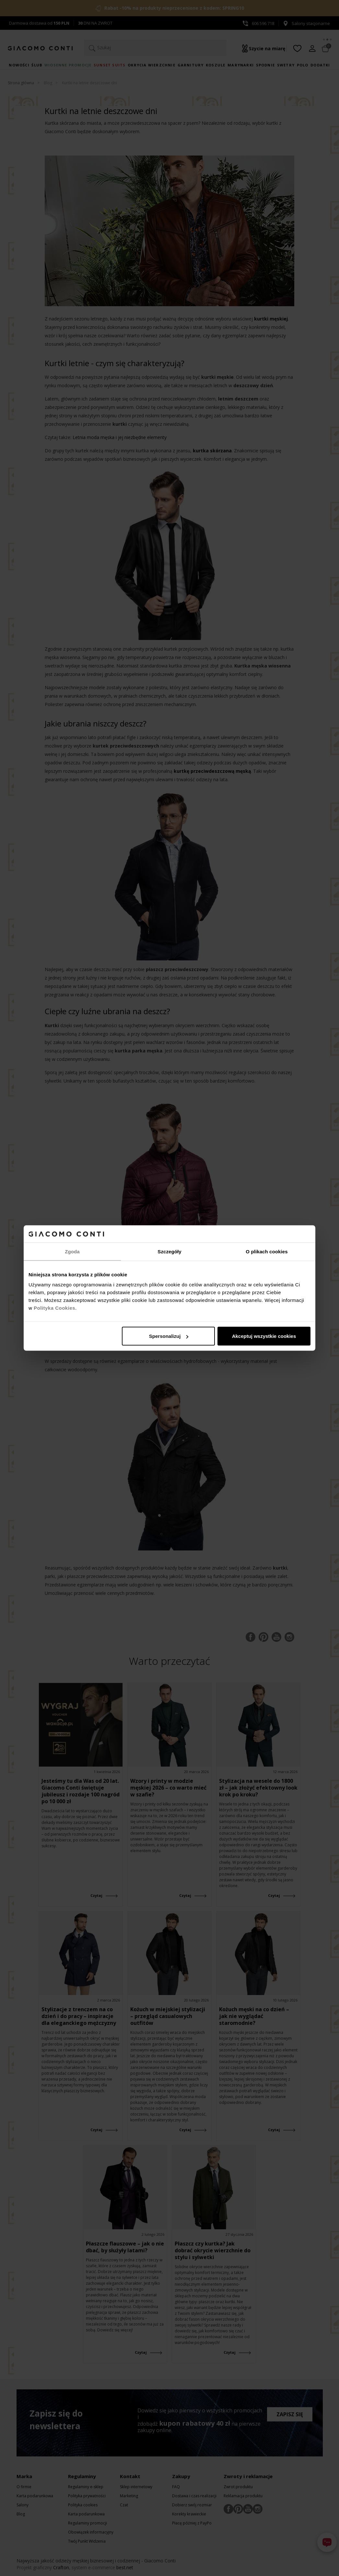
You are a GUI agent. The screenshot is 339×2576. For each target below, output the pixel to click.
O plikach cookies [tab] (266, 1251)
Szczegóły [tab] (169, 1251)
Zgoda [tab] (72, 1251)
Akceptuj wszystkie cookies (264, 1336)
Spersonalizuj (169, 1336)
